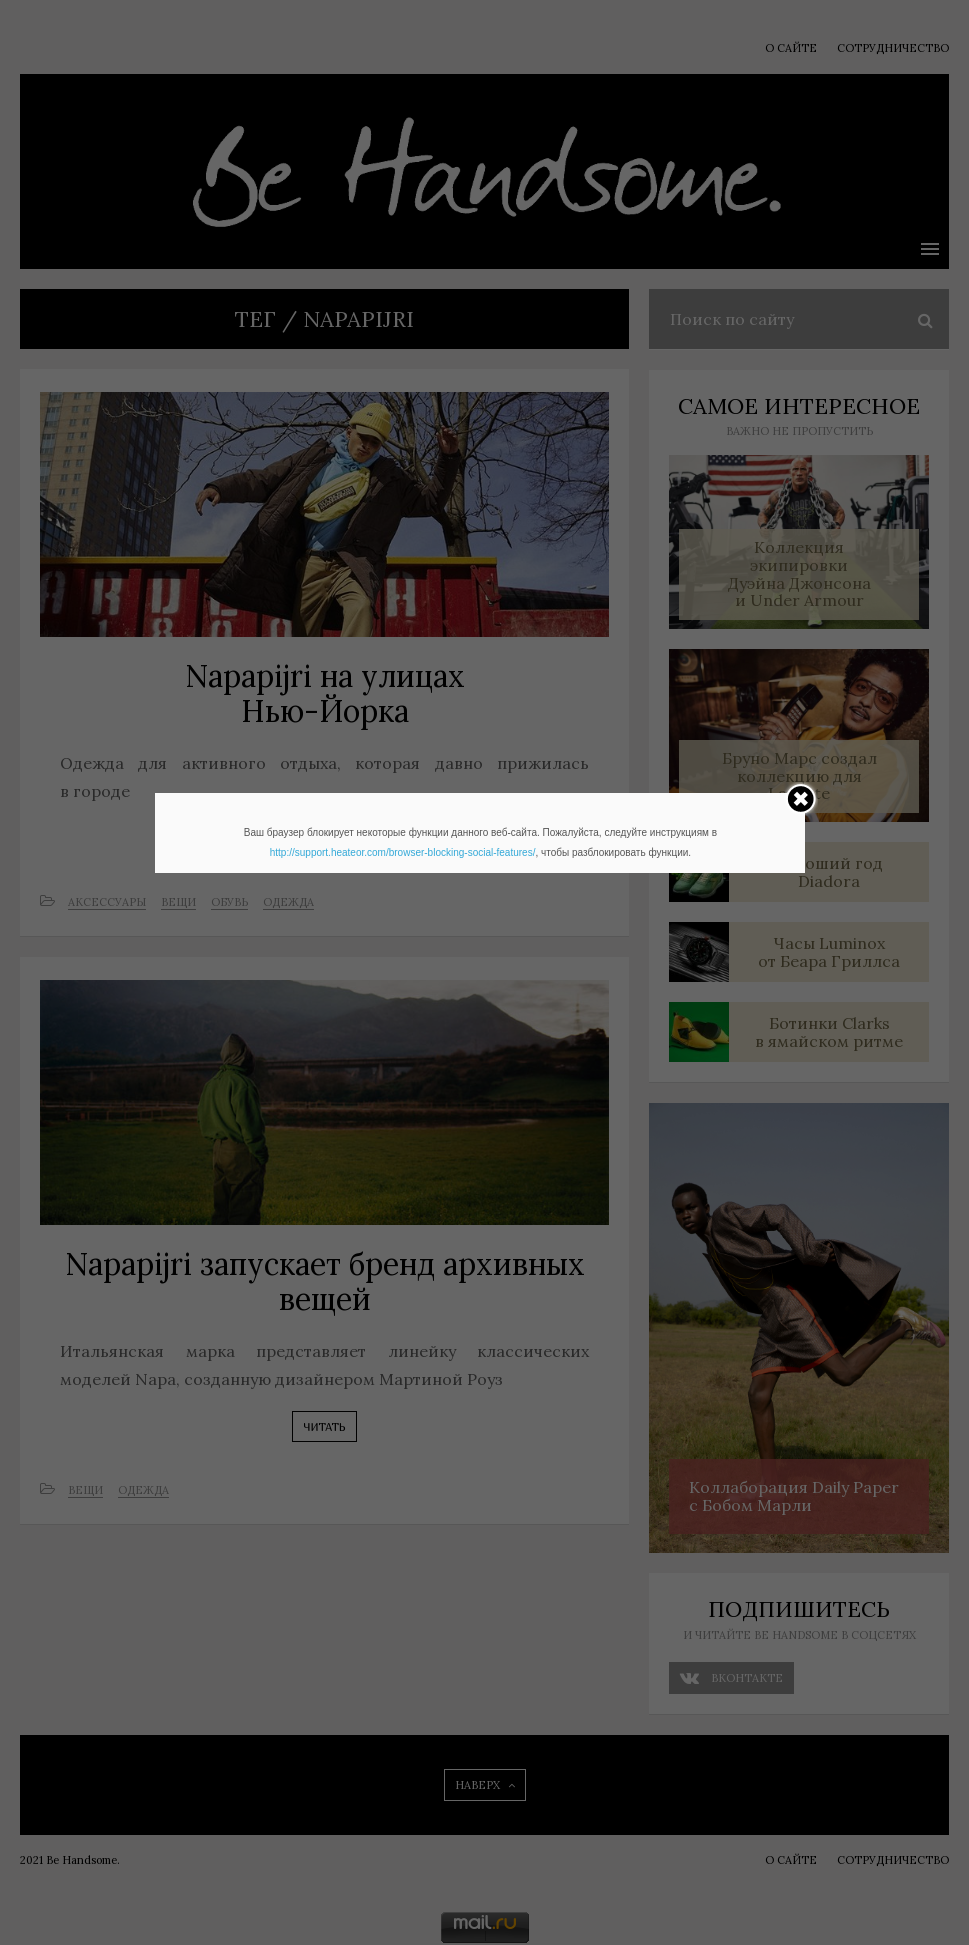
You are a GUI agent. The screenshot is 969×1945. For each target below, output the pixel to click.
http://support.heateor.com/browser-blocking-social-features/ (403, 852)
